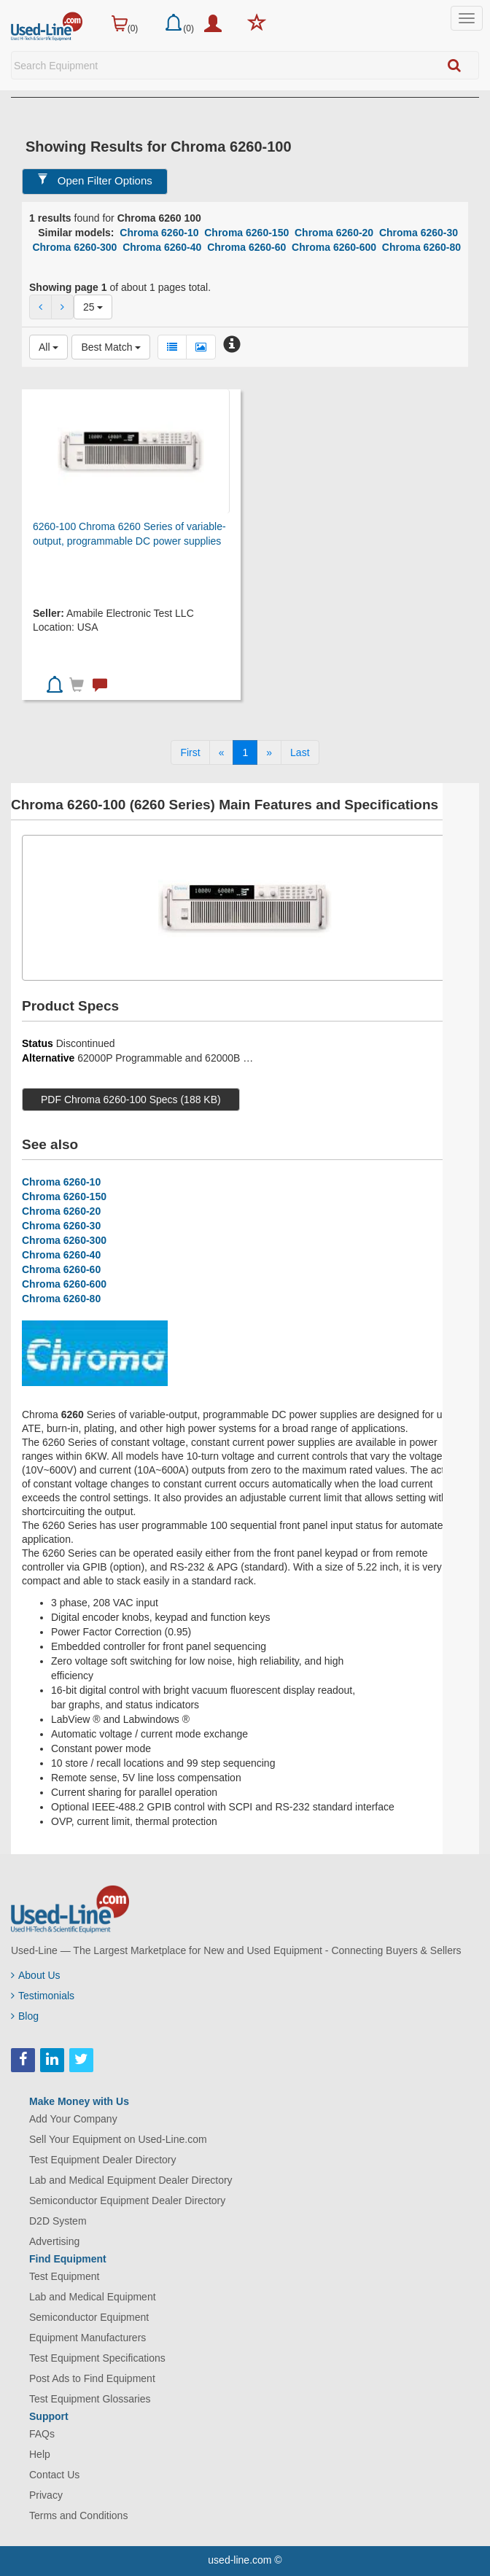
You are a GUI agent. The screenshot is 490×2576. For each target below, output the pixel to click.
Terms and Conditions (78, 2515)
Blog (25, 2016)
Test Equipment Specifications (97, 2358)
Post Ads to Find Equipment (92, 2378)
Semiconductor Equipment (89, 2317)
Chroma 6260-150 (246, 232)
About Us (36, 1975)
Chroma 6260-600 (334, 247)
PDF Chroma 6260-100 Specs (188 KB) (131, 1099)
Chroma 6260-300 (74, 247)
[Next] (269, 752)
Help (39, 2454)
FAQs (42, 2434)
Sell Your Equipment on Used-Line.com (118, 2139)
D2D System (58, 2221)
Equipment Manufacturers (87, 2337)
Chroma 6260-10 (159, 232)
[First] (190, 752)
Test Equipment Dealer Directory (102, 2160)
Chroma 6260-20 (334, 232)
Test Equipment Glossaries (90, 2399)
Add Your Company (73, 2119)
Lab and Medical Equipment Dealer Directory (131, 2180)
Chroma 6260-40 (161, 247)
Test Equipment (64, 2276)
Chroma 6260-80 (421, 247)
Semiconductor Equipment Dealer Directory (127, 2200)
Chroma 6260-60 (246, 247)
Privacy (46, 2495)
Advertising (54, 2241)
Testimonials (42, 1995)
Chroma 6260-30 (418, 232)
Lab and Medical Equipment (92, 2297)
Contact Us (54, 2474)
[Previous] (221, 752)
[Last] (300, 752)
